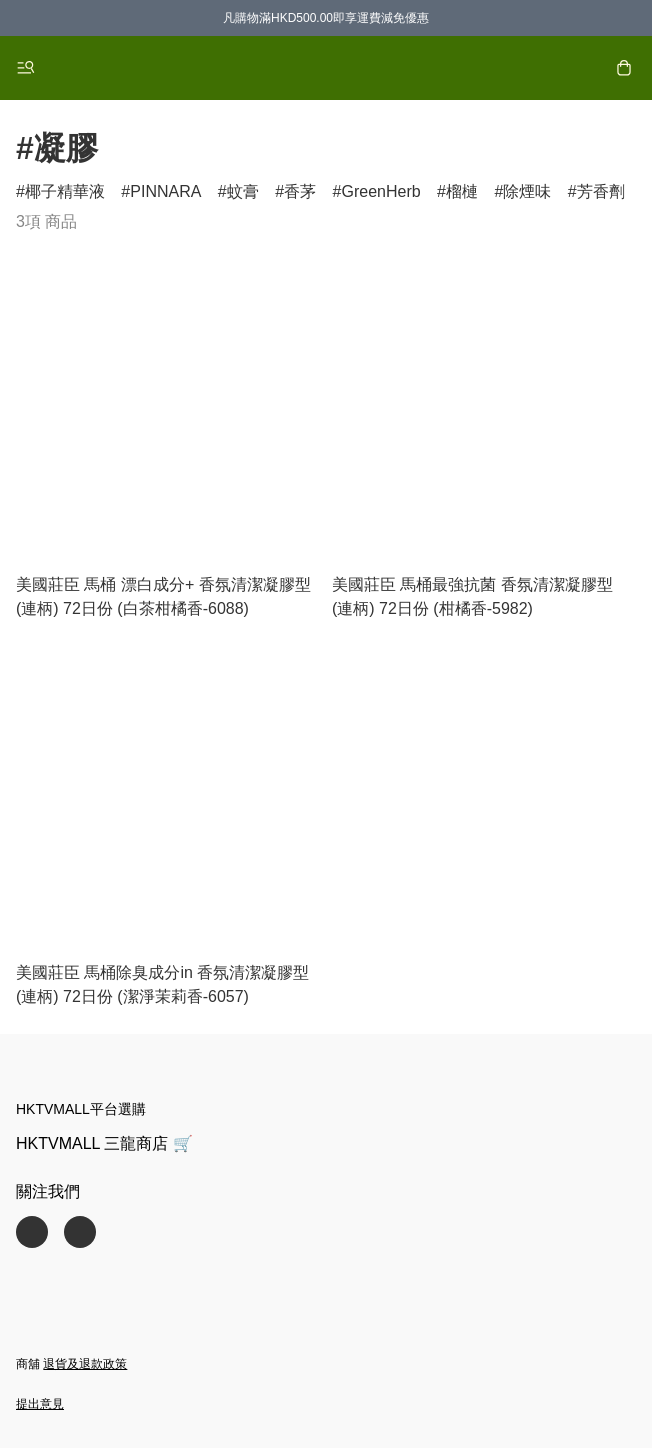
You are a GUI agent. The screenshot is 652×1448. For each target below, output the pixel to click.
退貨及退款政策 (85, 1364)
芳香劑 (601, 191)
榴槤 (462, 191)
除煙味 (527, 191)
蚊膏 (243, 191)
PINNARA (165, 191)
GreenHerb (380, 191)
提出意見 (40, 1404)
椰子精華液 (65, 191)
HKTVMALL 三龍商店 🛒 (104, 1143)
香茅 (300, 191)
